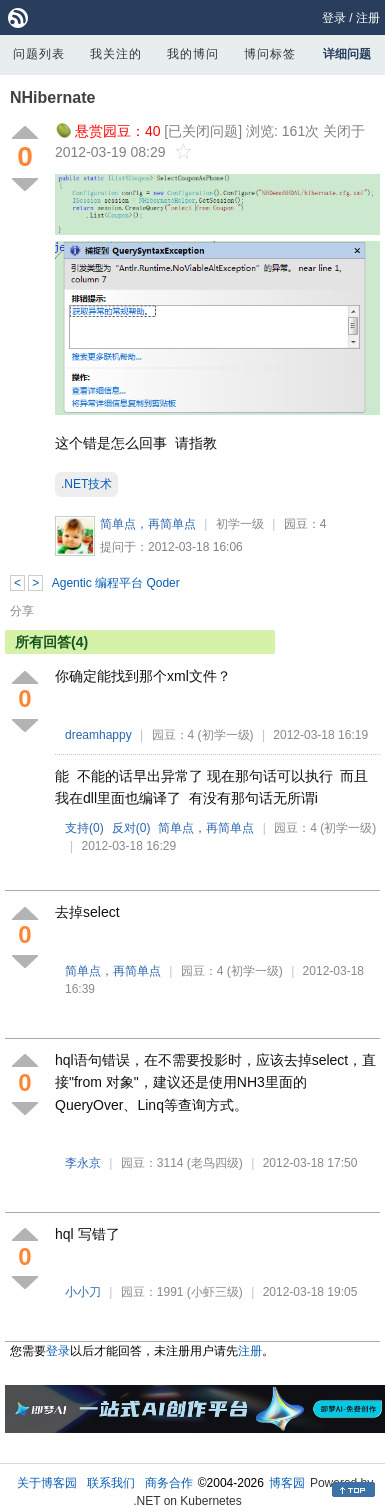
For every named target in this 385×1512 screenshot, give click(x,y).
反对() (131, 828)
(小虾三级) (215, 1292)
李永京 (83, 1163)
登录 (334, 18)
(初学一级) (226, 735)
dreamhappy (98, 735)
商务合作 (169, 1483)
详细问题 (347, 54)
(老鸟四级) (215, 1163)
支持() (84, 828)
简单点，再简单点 (148, 524)
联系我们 (111, 1483)
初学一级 (240, 524)
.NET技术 (86, 484)
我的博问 (193, 54)
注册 (368, 18)
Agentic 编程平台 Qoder (116, 583)
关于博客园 (47, 1483)
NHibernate (52, 97)
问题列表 (39, 54)
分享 (22, 611)
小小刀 (83, 1292)
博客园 (287, 1483)
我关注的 (116, 54)
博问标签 (270, 54)
